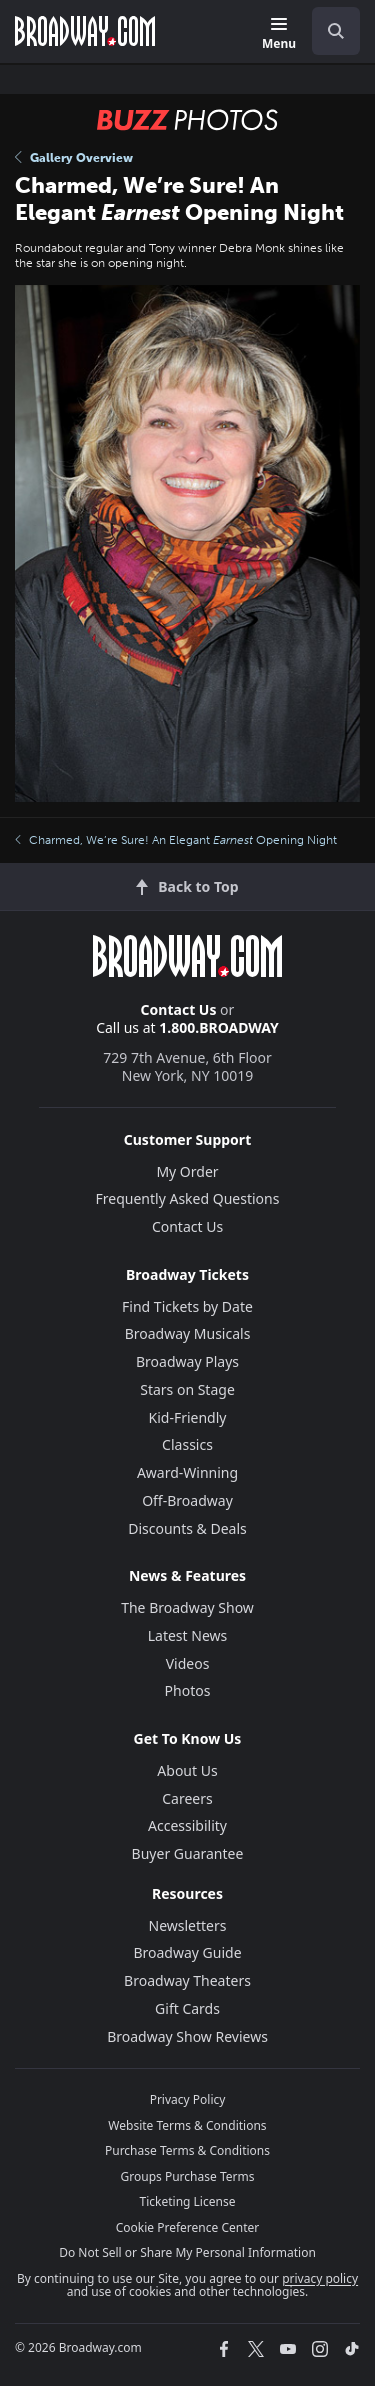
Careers (187, 1798)
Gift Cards (187, 2008)
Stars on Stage (187, 1389)
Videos (188, 1663)
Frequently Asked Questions (188, 1198)
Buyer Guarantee (188, 1853)
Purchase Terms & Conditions (187, 2150)
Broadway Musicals (188, 1333)
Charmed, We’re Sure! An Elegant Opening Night (176, 840)
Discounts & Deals (187, 1528)
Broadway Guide (187, 1952)
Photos (188, 1690)
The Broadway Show (187, 1607)
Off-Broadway (187, 1500)
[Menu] (279, 34)
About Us (187, 1770)
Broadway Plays (187, 1361)
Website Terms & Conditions (187, 2125)
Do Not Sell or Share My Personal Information (187, 2252)
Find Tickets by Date (187, 1306)
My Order (187, 1171)
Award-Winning (187, 1472)
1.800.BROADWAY (219, 1027)
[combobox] (328, 31)
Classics (187, 1444)
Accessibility (187, 1825)
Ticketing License (188, 2201)
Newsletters (188, 1925)
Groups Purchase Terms (188, 2176)
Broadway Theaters (187, 1980)
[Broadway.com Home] (85, 31)
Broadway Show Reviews (187, 2036)
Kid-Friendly (188, 1417)
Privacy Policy (188, 2099)
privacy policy (320, 2278)
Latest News (188, 1635)
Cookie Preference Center (188, 2227)
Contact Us (179, 1009)
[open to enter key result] (336, 31)
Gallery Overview (74, 158)
